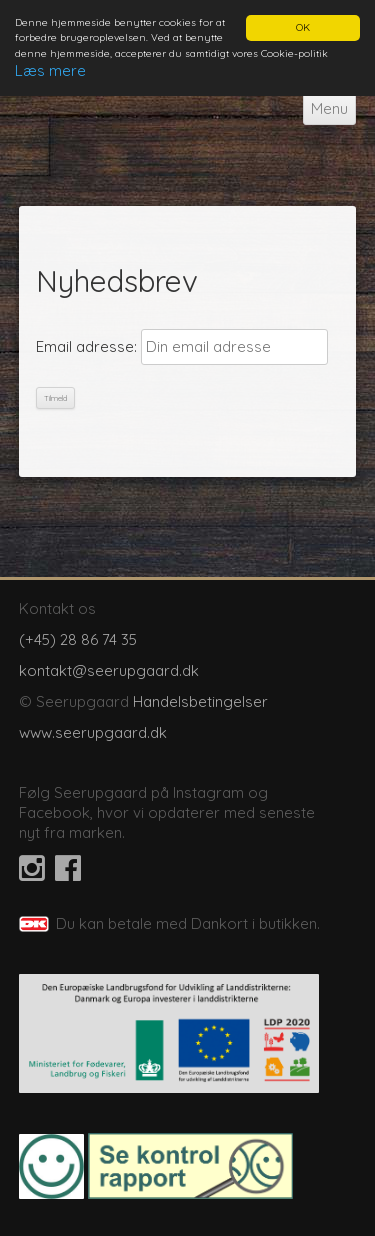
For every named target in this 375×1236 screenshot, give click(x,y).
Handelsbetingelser (200, 701)
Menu (329, 108)
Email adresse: (86, 346)
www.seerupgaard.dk (93, 732)
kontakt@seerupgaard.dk (109, 670)
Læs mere (50, 70)
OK (303, 27)
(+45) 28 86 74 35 (78, 639)
